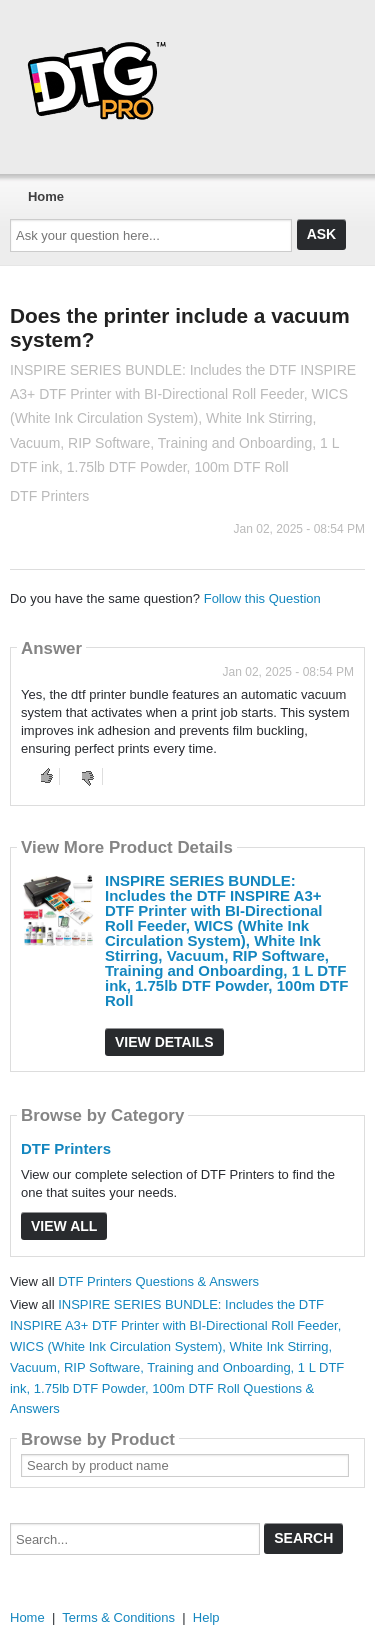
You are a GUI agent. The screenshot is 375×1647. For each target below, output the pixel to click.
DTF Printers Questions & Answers (158, 1281)
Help (206, 1617)
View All (64, 1226)
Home (46, 196)
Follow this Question (262, 598)
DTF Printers (66, 1148)
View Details (164, 1042)
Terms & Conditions (118, 1617)
